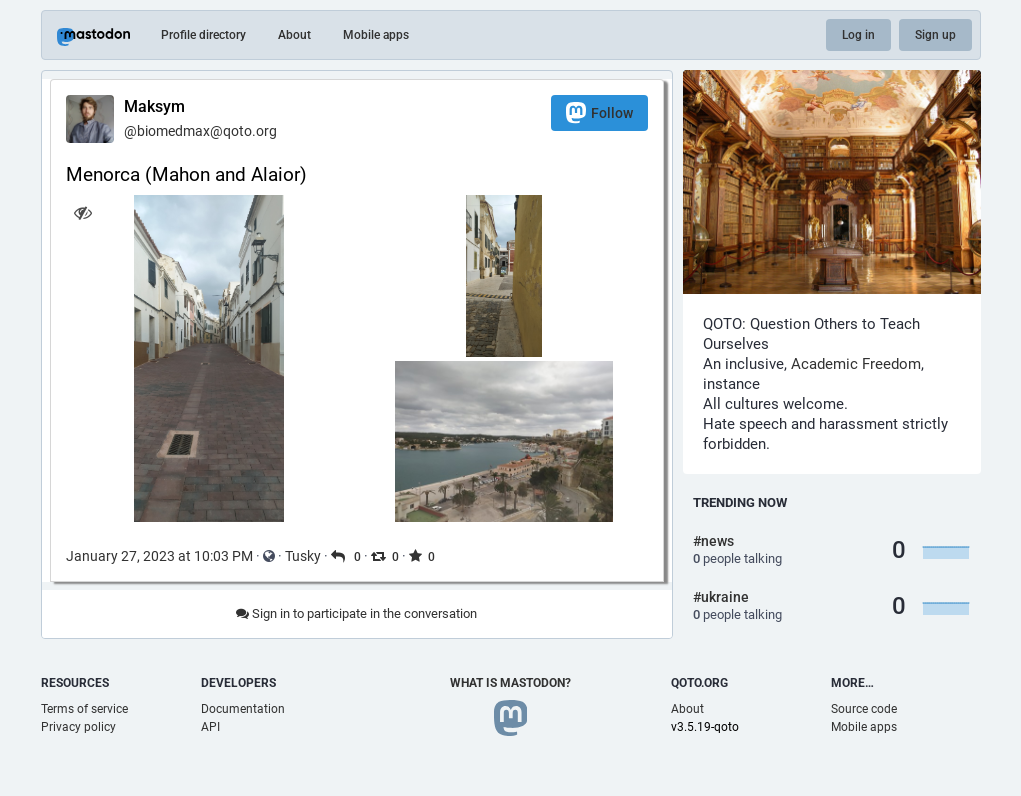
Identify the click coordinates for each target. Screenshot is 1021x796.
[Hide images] (83, 212)
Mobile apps (376, 35)
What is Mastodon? (510, 683)
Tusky (303, 556)
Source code (864, 709)
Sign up (935, 35)
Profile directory (203, 35)
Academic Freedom (856, 364)
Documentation (243, 709)
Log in (858, 35)
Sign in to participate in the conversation (356, 613)
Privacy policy (78, 727)
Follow (599, 112)
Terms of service (84, 709)
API (210, 727)
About (294, 35)
